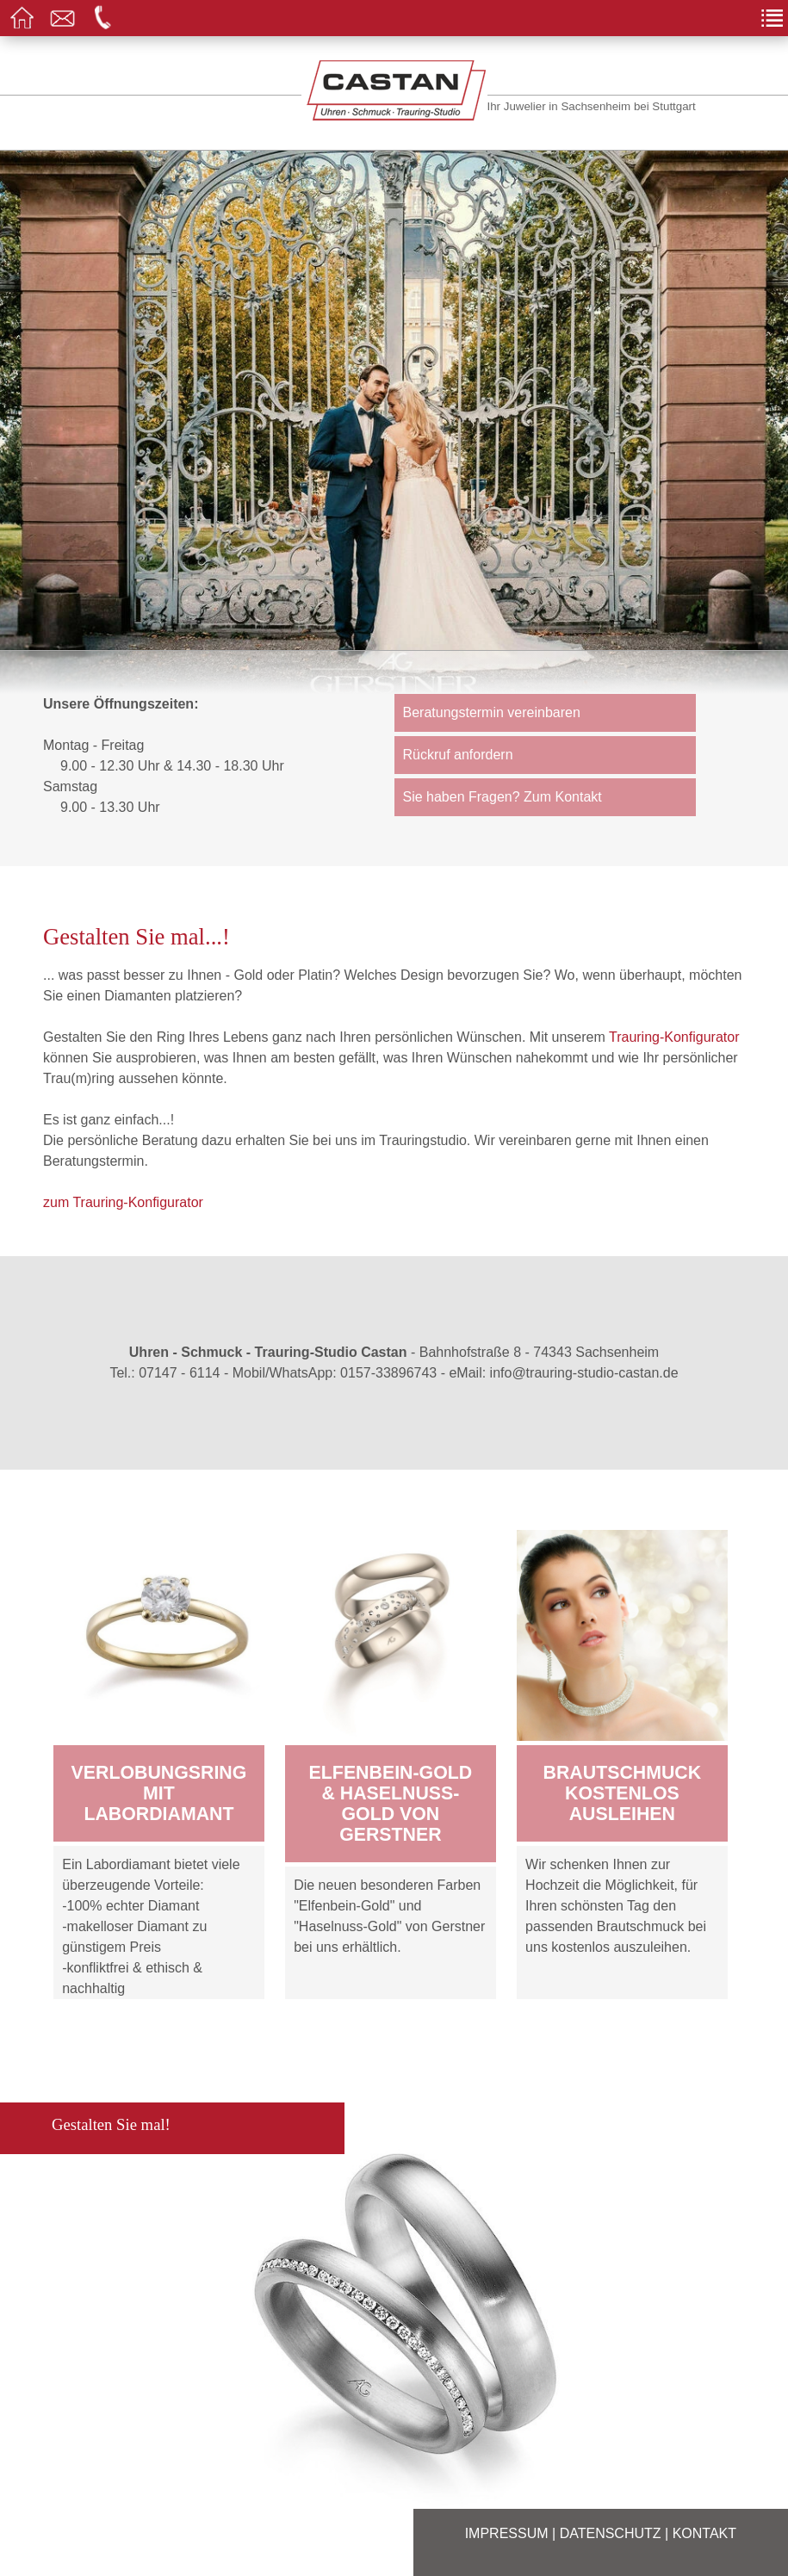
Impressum (507, 2533)
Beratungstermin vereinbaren (491, 712)
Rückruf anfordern (458, 754)
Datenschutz (610, 2533)
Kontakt (704, 2533)
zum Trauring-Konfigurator (123, 1202)
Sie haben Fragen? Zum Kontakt (502, 797)
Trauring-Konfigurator (674, 1037)
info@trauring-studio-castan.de (584, 1372)
